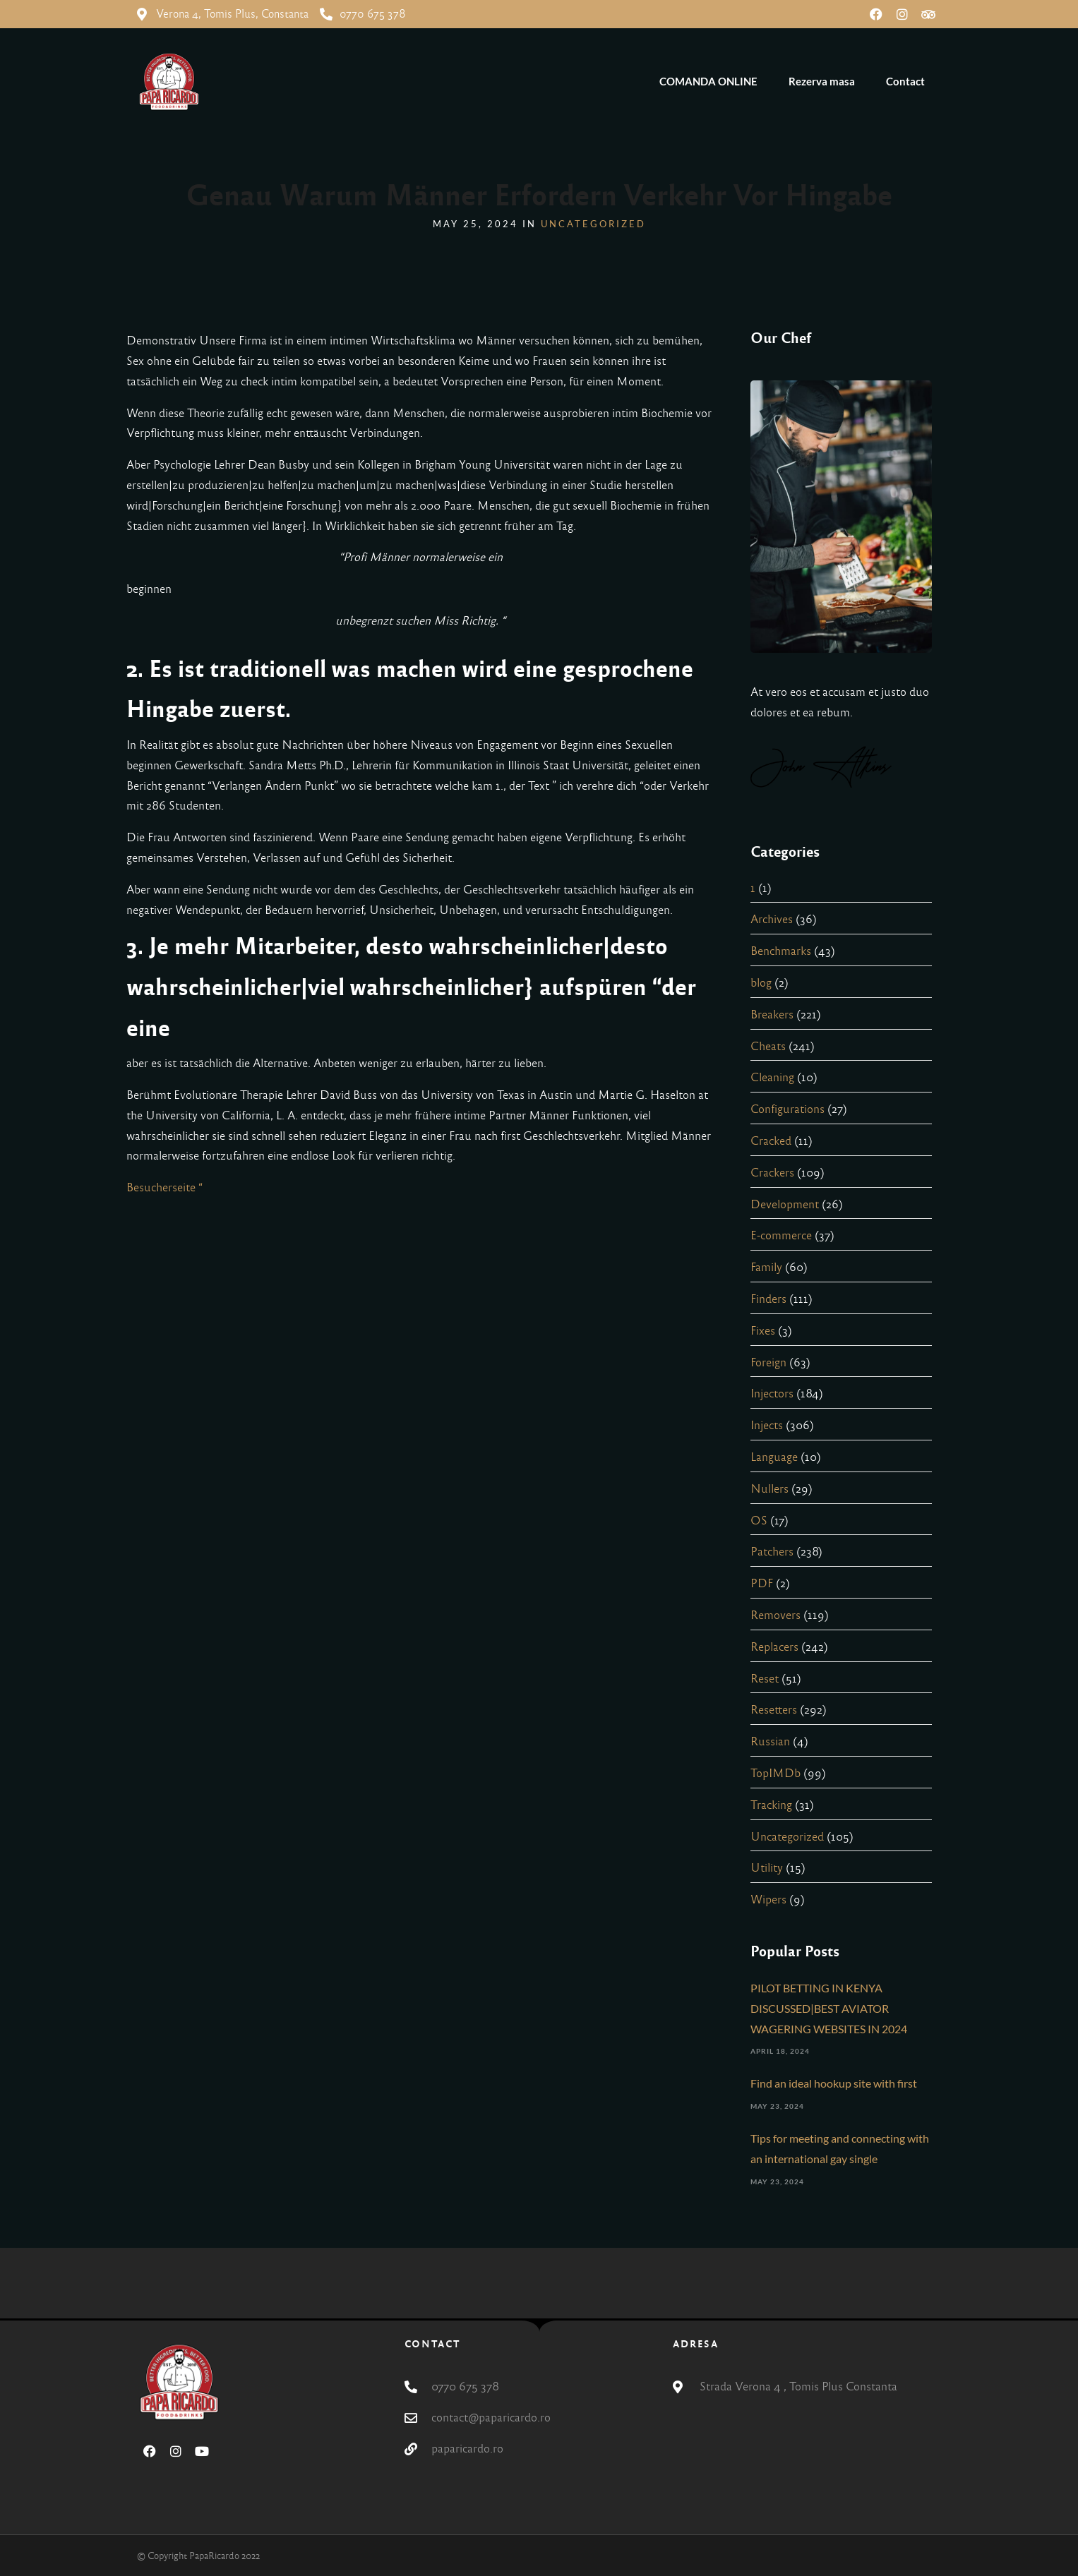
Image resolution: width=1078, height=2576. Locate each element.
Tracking (771, 1805)
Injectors (771, 1393)
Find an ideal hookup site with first (833, 2083)
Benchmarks (780, 951)
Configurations (787, 1109)
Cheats (768, 1046)
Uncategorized (593, 223)
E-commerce (781, 1235)
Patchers (771, 1551)
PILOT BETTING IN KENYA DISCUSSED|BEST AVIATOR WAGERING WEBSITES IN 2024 (828, 2008)
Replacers (774, 1647)
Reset (764, 1678)
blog (761, 982)
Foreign (768, 1362)
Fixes (762, 1330)
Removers (775, 1615)
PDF (761, 1583)
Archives (771, 919)
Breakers (771, 1014)
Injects (766, 1425)
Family (766, 1267)
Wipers (768, 1899)
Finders (768, 1299)
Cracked (770, 1141)
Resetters (773, 1709)
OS (758, 1520)
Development (784, 1204)
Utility (766, 1867)
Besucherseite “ (164, 1187)
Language (774, 1457)
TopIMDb (775, 1773)
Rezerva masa (822, 81)
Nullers (769, 1488)
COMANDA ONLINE (708, 81)
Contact (905, 81)
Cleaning (772, 1077)
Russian (770, 1741)
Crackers (772, 1172)
